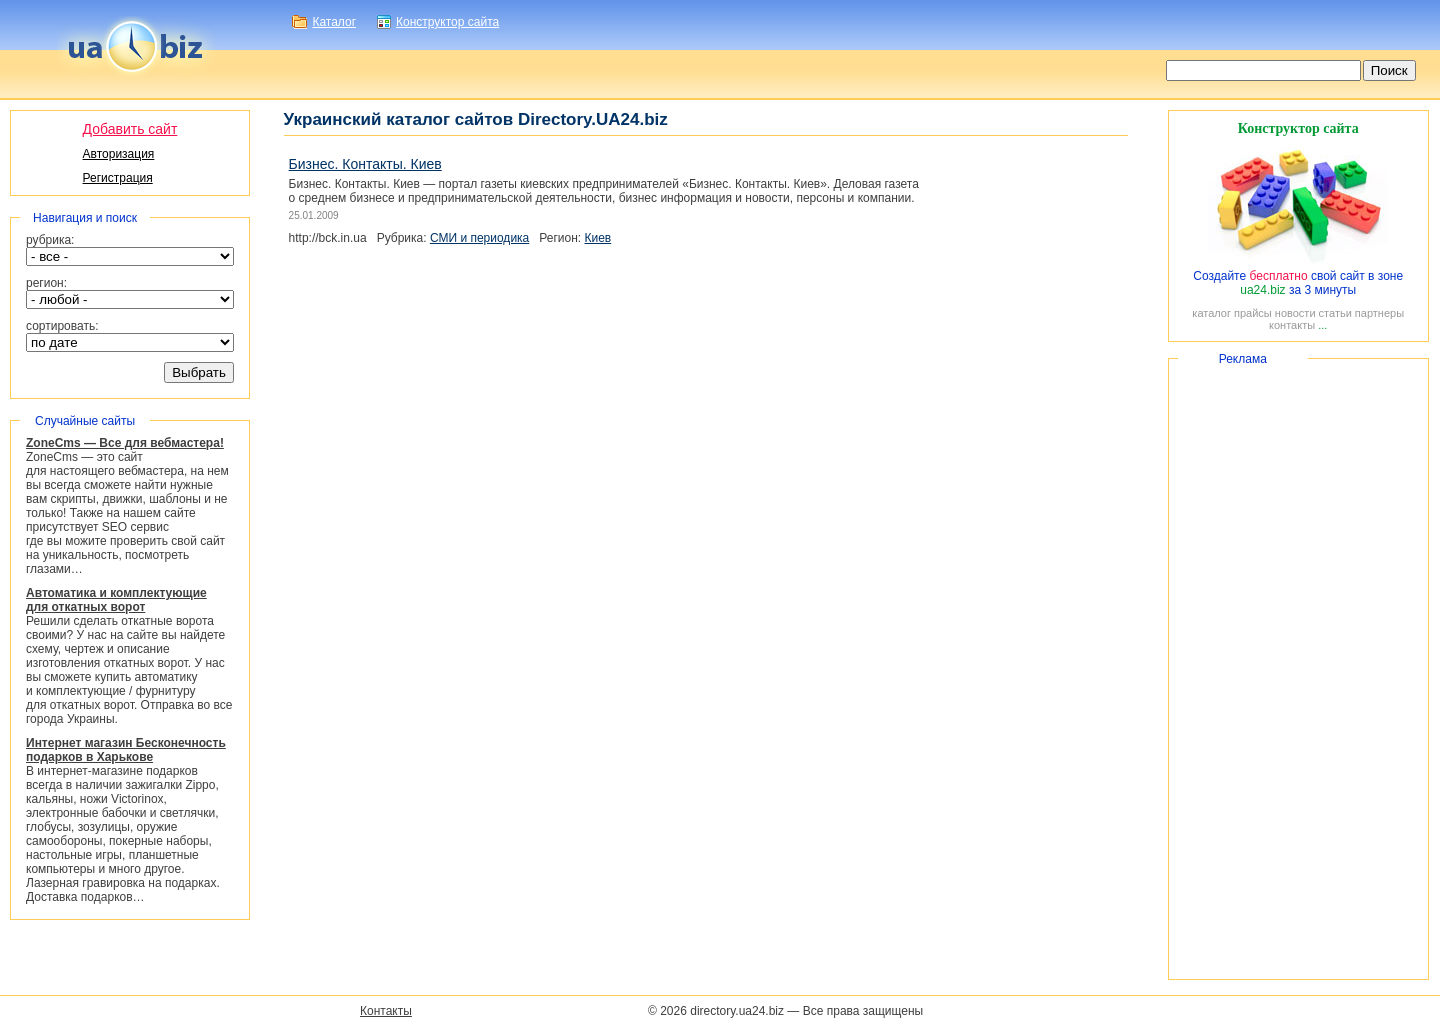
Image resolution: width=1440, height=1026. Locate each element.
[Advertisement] (1298, 669)
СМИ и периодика (479, 238)
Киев (597, 238)
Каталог (334, 22)
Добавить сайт (130, 129)
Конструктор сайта (447, 22)
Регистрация (118, 178)
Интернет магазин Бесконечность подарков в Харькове (126, 750)
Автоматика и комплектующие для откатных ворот (116, 600)
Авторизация (119, 154)
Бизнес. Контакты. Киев (365, 164)
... (1322, 325)
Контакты (386, 1011)
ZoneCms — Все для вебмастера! (125, 443)
